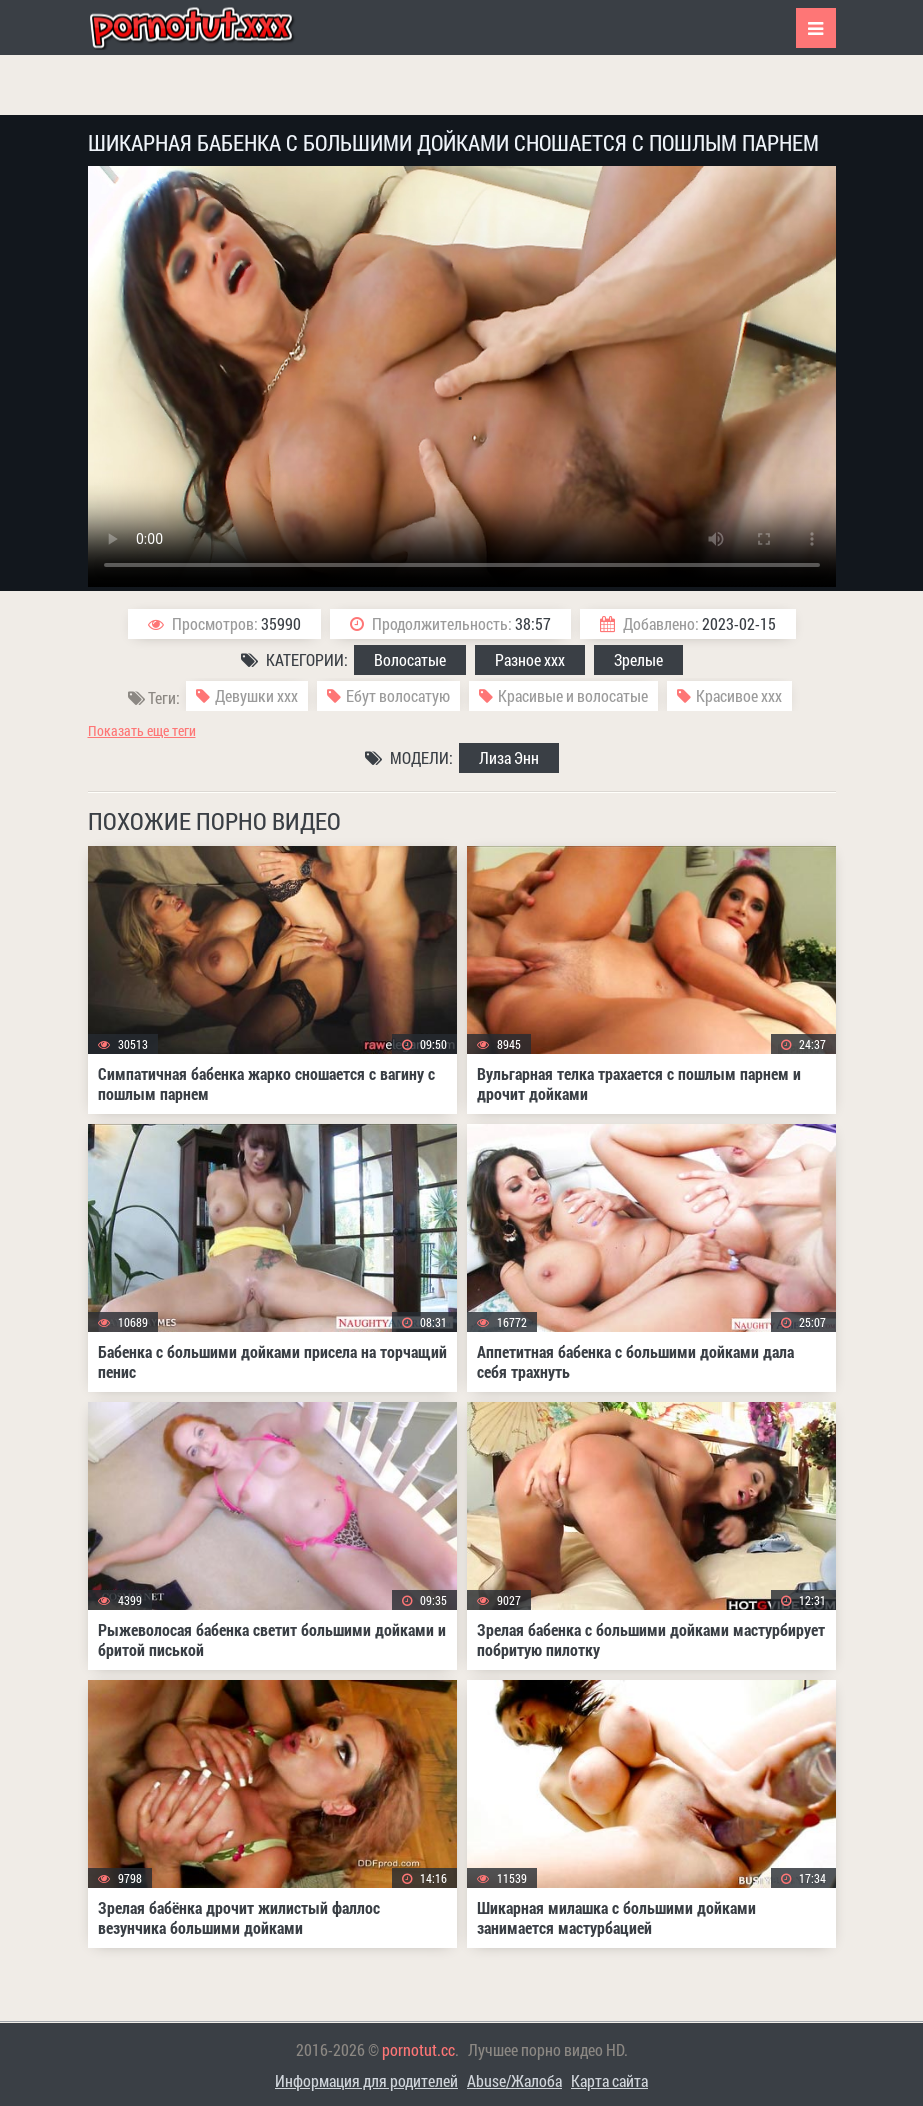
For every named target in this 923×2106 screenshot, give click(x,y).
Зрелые (638, 659)
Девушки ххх (256, 695)
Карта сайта (609, 2080)
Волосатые (410, 659)
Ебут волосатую (398, 695)
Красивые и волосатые (573, 695)
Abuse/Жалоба (514, 2080)
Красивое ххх (739, 695)
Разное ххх (530, 659)
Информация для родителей (366, 2080)
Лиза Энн (509, 757)
